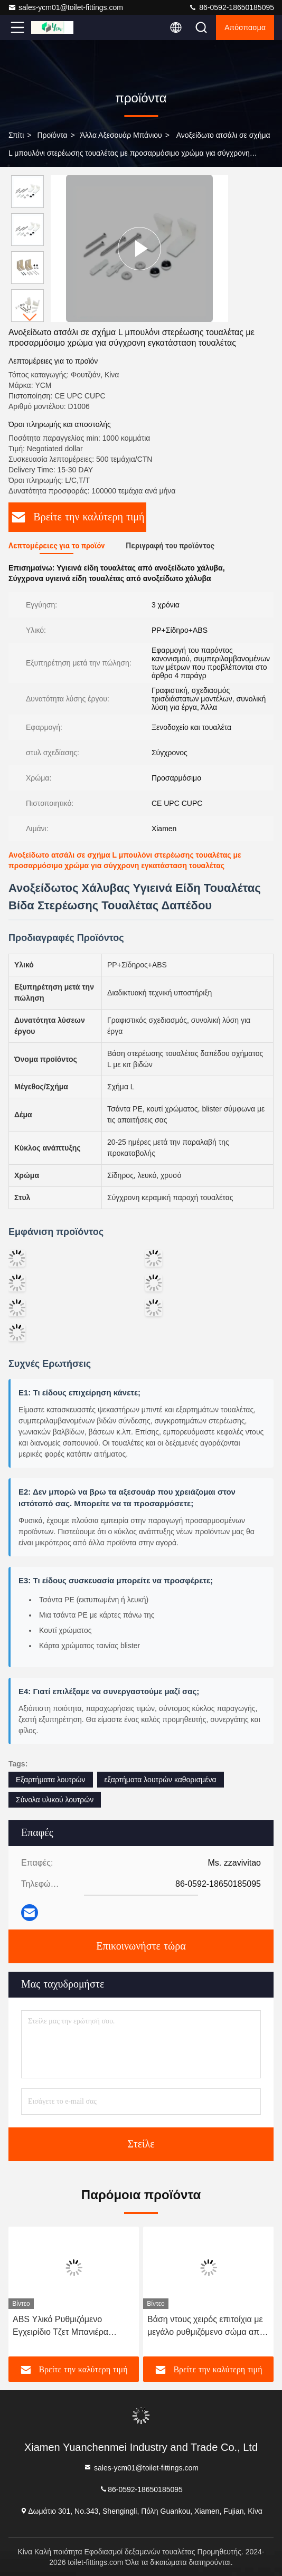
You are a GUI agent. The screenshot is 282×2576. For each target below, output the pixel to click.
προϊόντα (52, 135)
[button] (30, 317)
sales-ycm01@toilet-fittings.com (65, 7)
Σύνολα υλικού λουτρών (54, 1799)
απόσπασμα (245, 27)
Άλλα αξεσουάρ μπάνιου (121, 135)
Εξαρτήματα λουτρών (51, 1779)
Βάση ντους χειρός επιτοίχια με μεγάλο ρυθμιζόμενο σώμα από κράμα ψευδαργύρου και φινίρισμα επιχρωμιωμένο (205, 2327)
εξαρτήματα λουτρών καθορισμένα (161, 1779)
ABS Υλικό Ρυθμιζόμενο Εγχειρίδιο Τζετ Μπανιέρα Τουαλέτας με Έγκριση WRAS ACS (68, 2327)
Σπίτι (16, 135)
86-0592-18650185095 (231, 7)
